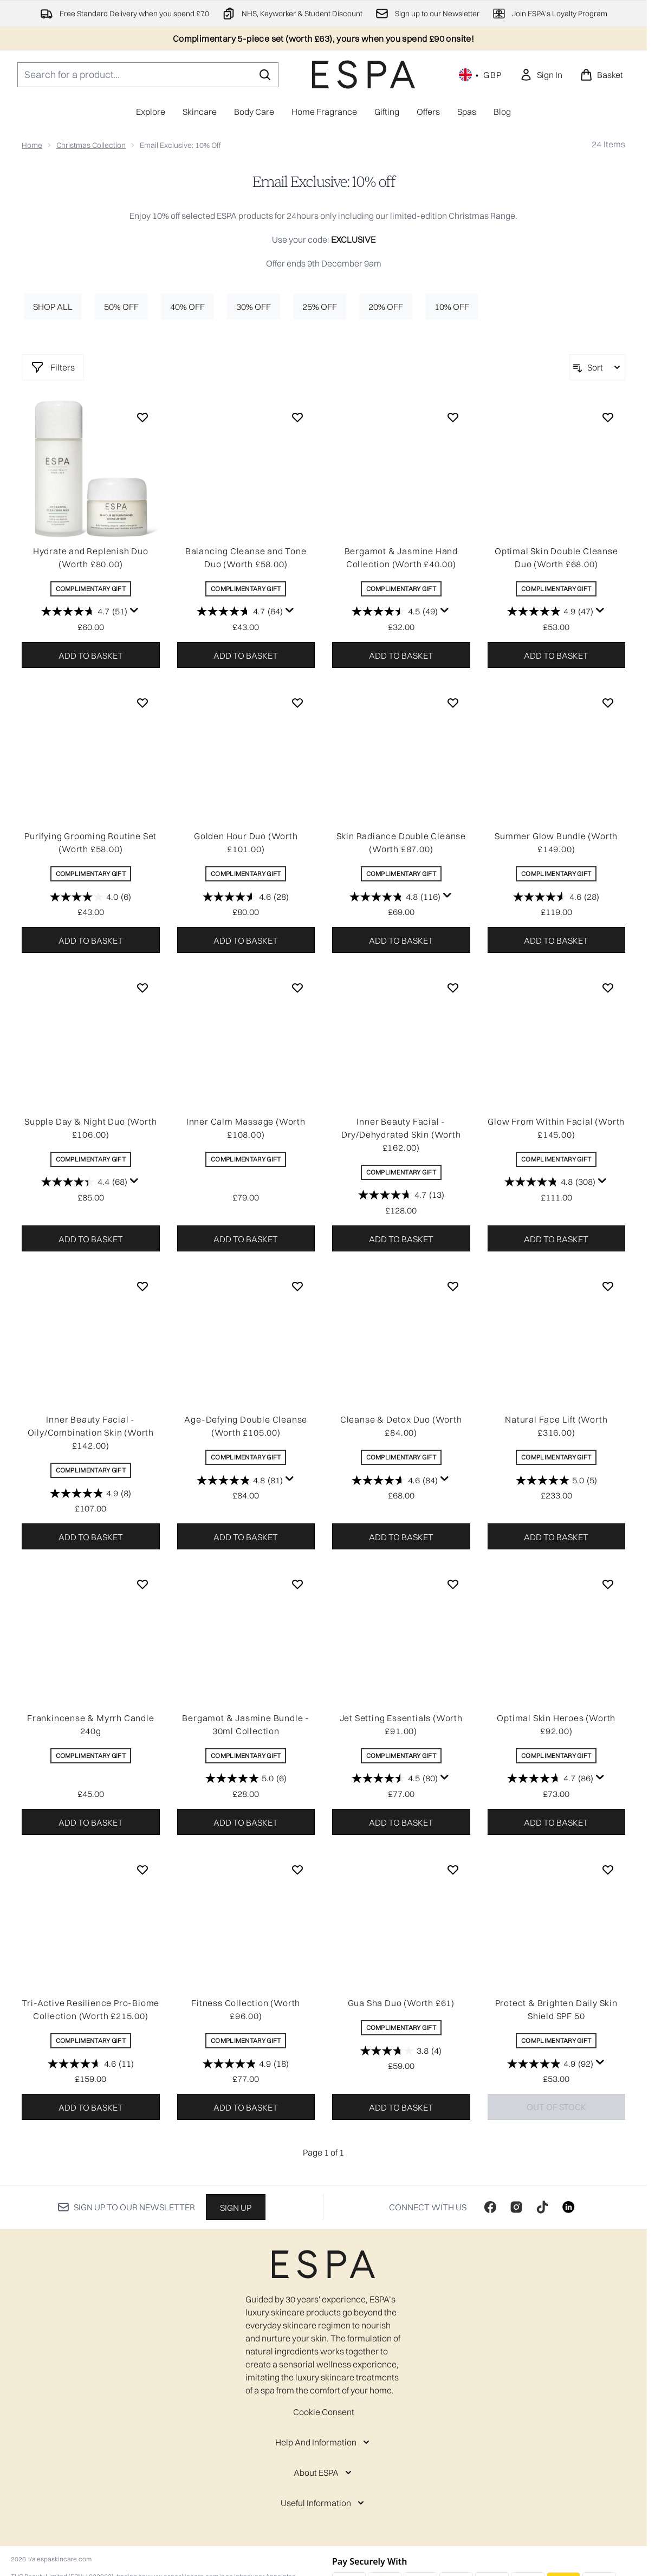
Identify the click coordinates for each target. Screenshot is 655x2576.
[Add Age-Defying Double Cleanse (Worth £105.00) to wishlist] (297, 1286)
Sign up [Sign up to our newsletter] (235, 2207)
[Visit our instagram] (516, 2207)
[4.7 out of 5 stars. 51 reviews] (84, 611)
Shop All (53, 306)
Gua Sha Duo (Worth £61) (401, 2002)
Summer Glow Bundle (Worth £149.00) (556, 842)
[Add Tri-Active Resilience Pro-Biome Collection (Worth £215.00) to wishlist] (142, 1870)
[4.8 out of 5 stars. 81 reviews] (240, 1480)
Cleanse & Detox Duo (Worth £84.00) (401, 1426)
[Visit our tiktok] (542, 2207)
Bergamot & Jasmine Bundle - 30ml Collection (245, 1724)
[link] (541, 75)
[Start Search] (264, 75)
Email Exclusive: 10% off (323, 182)
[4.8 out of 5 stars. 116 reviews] (394, 896)
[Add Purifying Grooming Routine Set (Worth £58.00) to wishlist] (142, 703)
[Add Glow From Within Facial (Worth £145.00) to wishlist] (608, 988)
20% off (385, 306)
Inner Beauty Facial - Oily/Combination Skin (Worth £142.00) (91, 1432)
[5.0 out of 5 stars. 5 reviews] (556, 1480)
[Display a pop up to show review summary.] (134, 610)
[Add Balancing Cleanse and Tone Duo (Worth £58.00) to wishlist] (297, 417)
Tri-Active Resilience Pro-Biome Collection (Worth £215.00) (90, 2009)
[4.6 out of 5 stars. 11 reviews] (91, 2063)
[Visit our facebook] (490, 2207)
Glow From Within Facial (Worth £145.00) (556, 1128)
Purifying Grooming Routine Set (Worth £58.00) (90, 842)
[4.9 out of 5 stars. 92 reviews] (550, 2063)
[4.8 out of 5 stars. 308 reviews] (549, 1182)
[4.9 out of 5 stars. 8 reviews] (90, 1493)
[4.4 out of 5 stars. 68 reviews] (84, 1182)
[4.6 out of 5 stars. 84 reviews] (395, 1480)
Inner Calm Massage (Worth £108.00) (246, 1128)
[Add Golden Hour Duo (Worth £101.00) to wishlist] (297, 703)
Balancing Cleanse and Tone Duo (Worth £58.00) (246, 557)
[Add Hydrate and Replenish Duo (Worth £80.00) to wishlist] (142, 417)
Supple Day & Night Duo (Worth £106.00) (90, 1128)
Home (32, 145)
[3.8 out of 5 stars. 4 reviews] (401, 2050)
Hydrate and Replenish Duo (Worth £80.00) (90, 557)
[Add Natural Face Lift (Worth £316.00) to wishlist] (608, 1286)
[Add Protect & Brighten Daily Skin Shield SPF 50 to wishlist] (608, 1870)
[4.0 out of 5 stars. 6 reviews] (90, 896)
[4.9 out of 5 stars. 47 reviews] (550, 611)
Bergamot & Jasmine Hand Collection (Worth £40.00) (401, 557)
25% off (319, 306)
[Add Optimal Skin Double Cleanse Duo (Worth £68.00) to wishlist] (608, 417)
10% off (451, 306)
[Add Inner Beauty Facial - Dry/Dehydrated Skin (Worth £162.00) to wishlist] (453, 988)
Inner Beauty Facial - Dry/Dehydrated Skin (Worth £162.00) (401, 1134)
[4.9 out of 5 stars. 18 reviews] (246, 2063)
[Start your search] (148, 75)
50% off (121, 306)
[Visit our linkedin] (568, 2207)
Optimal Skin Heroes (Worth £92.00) (556, 1724)
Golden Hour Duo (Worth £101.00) (246, 842)
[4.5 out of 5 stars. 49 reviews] (395, 611)
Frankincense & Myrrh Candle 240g (90, 1724)
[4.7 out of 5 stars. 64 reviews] (240, 611)
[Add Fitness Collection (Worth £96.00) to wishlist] (297, 1870)
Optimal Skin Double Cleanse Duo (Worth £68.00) (556, 557)
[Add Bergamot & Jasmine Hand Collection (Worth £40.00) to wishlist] (453, 417)
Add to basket (91, 655)
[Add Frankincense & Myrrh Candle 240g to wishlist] (142, 1584)
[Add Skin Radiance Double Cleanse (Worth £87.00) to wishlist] (453, 703)
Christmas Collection (91, 145)
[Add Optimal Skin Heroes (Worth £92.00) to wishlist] (608, 1584)
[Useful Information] (323, 2502)
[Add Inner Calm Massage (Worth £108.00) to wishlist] (297, 988)
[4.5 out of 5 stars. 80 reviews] (395, 1778)
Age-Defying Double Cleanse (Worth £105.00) (245, 1426)
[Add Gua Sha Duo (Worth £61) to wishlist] (453, 1870)
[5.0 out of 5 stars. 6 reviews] (246, 1778)
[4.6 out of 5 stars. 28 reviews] (246, 896)
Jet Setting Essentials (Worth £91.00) (401, 1724)
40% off (187, 306)
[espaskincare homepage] (363, 74)
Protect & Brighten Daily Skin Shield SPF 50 (556, 2009)
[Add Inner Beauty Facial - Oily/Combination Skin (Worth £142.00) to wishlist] (142, 1286)
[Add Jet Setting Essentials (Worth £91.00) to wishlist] (453, 1584)
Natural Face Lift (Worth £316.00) (556, 1426)
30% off (253, 306)
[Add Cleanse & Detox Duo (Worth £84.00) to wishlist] (453, 1286)
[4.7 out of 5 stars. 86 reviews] (550, 1778)
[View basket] (601, 75)
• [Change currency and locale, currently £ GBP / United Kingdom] (480, 74)
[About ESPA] (324, 2472)
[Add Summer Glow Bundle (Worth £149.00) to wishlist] (608, 703)
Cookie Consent (323, 2411)
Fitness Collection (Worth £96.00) (245, 2009)
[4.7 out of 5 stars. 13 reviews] (401, 1195)
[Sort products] (597, 367)
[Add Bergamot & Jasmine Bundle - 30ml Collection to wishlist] (297, 1584)
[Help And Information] (323, 2442)
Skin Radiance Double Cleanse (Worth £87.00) (401, 842)
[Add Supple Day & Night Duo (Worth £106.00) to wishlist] (142, 988)
